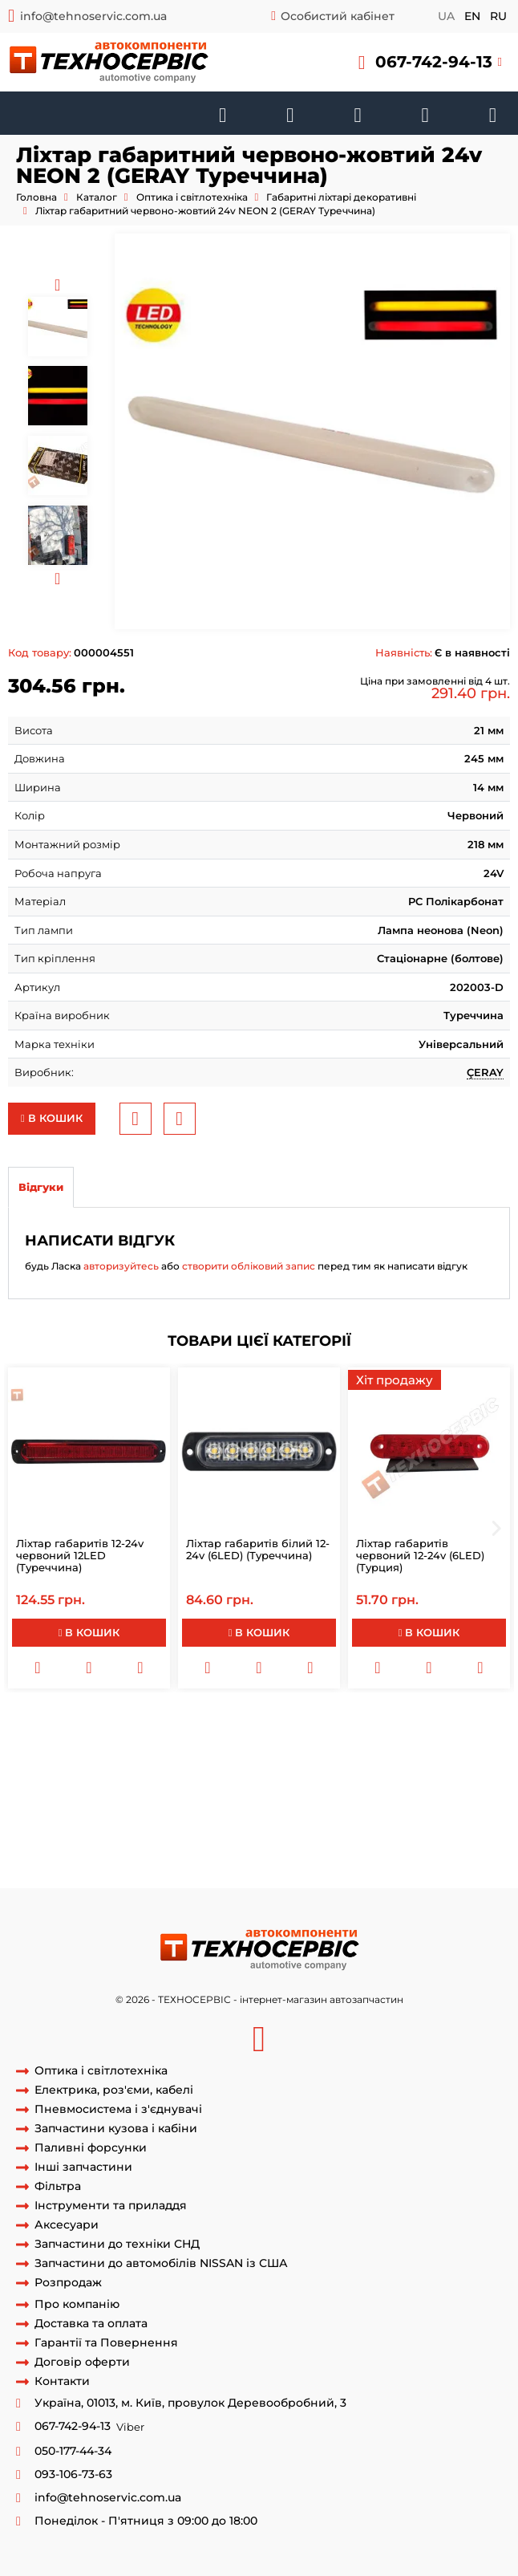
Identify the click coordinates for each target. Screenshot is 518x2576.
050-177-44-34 (72, 2451)
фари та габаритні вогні (304, 1828)
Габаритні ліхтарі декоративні (341, 197)
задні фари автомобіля (424, 1843)
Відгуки (40, 1186)
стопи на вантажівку (107, 1828)
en (472, 16)
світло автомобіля (241, 1753)
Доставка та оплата (91, 2323)
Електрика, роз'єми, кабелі (113, 2090)
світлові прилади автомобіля (340, 1813)
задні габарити (425, 1784)
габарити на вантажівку (328, 1768)
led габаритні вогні (397, 1798)
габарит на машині (136, 1753)
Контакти (62, 2381)
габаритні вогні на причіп (323, 1739)
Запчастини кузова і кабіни (115, 2128)
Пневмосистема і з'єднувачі (118, 2109)
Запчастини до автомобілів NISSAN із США (161, 2263)
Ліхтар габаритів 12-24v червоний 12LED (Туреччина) (80, 1555)
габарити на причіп (178, 1723)
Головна (36, 197)
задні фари (105, 1739)
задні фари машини (184, 1857)
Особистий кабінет (338, 16)
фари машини (437, 1739)
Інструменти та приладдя (110, 2205)
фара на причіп (404, 1753)
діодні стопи (201, 1828)
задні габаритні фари (432, 1828)
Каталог (96, 197)
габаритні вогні (76, 1723)
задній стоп (326, 1753)
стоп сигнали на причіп (193, 1768)
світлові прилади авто (197, 1813)
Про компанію (76, 2304)
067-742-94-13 (433, 61)
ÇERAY (485, 1072)
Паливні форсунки (90, 2148)
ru (498, 16)
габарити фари (83, 1768)
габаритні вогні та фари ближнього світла (244, 1843)
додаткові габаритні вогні (171, 1798)
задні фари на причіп (66, 1857)
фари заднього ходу (193, 1739)
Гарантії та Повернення (106, 2343)
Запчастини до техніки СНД (117, 2244)
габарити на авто (293, 1798)
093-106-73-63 (73, 2474)
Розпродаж (68, 2283)
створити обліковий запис (248, 1266)
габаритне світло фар (66, 1843)
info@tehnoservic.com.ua (93, 16)
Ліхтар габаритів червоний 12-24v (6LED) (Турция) (420, 1555)
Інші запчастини (83, 2167)
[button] (430, 62)
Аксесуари (66, 2225)
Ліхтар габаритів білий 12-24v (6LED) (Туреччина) (258, 1549)
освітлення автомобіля (70, 1813)
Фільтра (57, 2186)
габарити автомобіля (295, 1723)
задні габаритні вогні (321, 1784)
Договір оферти (82, 2362)
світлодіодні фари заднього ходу (330, 1857)
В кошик (52, 1117)
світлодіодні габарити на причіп (170, 1784)
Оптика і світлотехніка (192, 197)
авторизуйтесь (121, 1266)
